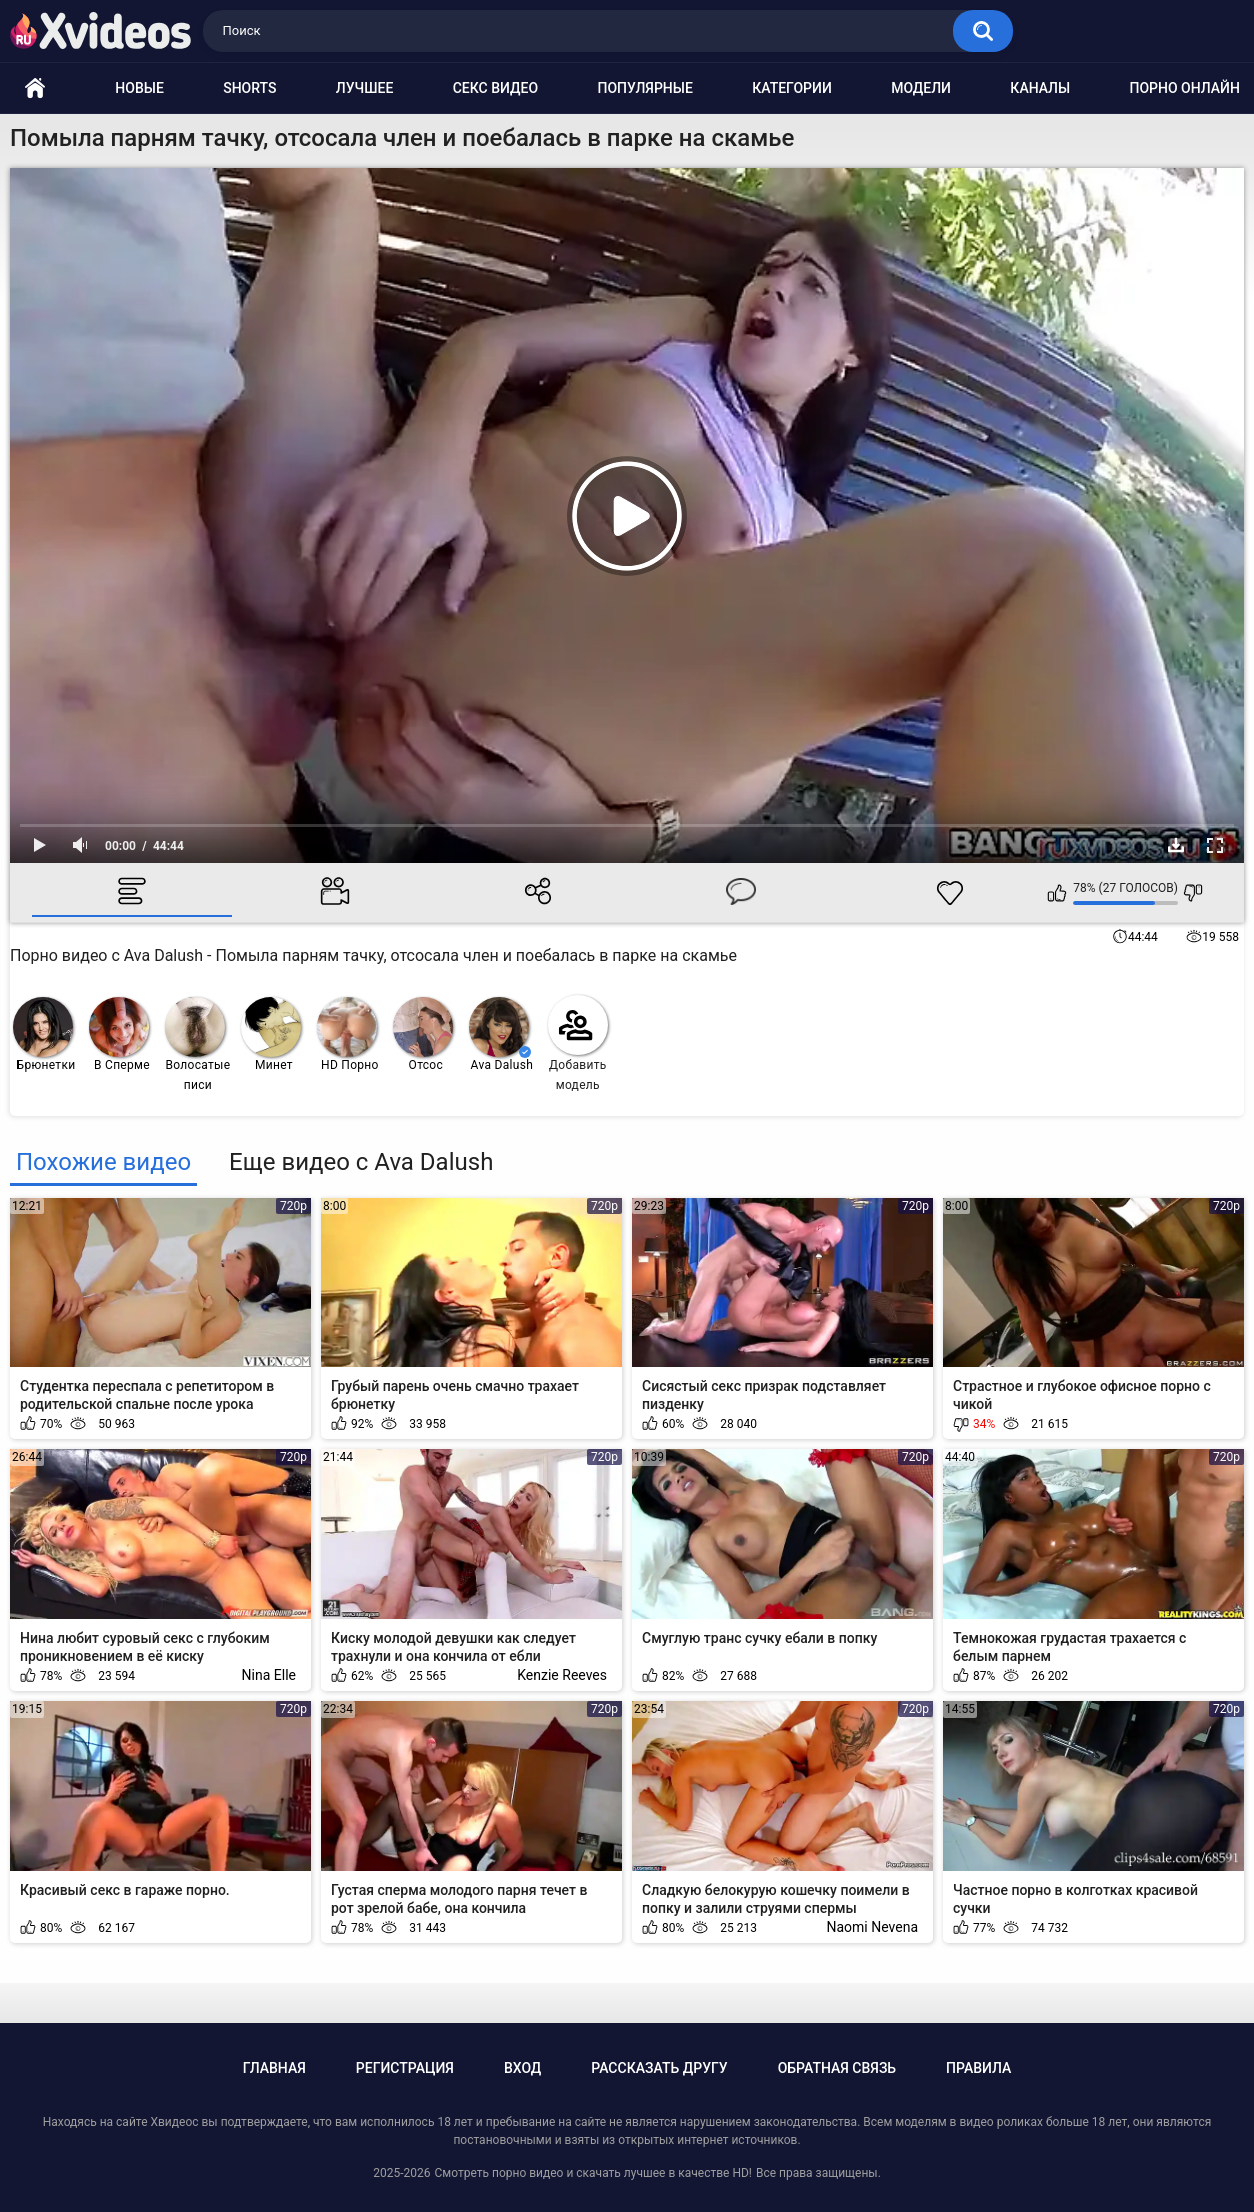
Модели (921, 88)
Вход (522, 2068)
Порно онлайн (1185, 88)
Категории (792, 88)
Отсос (423, 1034)
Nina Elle (269, 1675)
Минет (271, 1034)
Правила (978, 2068)
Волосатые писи (197, 1044)
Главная (274, 2068)
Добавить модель (578, 1043)
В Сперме (119, 1034)
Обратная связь (837, 2068)
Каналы (1040, 88)
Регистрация (405, 2068)
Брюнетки (44, 1034)
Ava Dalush (501, 1034)
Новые (139, 88)
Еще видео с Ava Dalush (361, 1162)
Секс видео (495, 88)
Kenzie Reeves (562, 1675)
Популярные (644, 88)
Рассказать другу (659, 2068)
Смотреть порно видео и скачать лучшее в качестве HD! (592, 2173)
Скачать (1176, 845)
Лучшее (365, 88)
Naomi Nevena (872, 1927)
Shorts (249, 88)
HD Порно (348, 1034)
